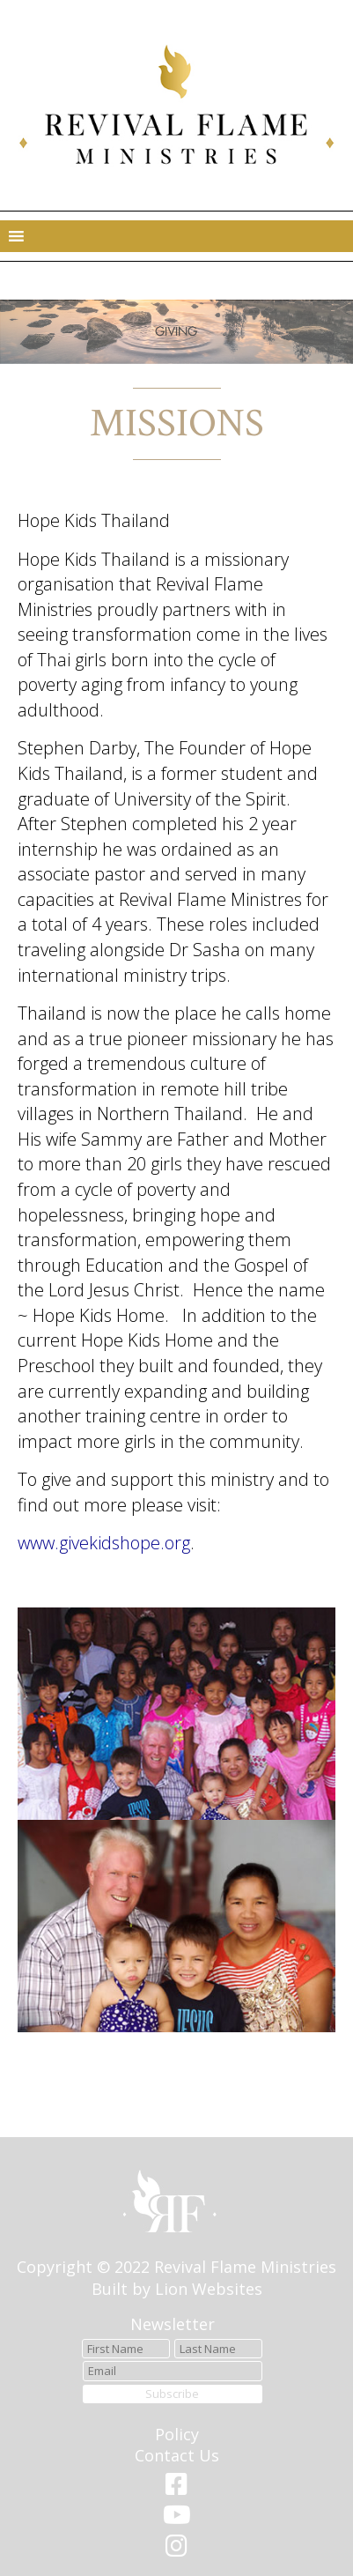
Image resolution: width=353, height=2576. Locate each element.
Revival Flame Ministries (245, 2266)
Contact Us (177, 2455)
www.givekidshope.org (104, 1543)
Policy (177, 2434)
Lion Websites (208, 2288)
